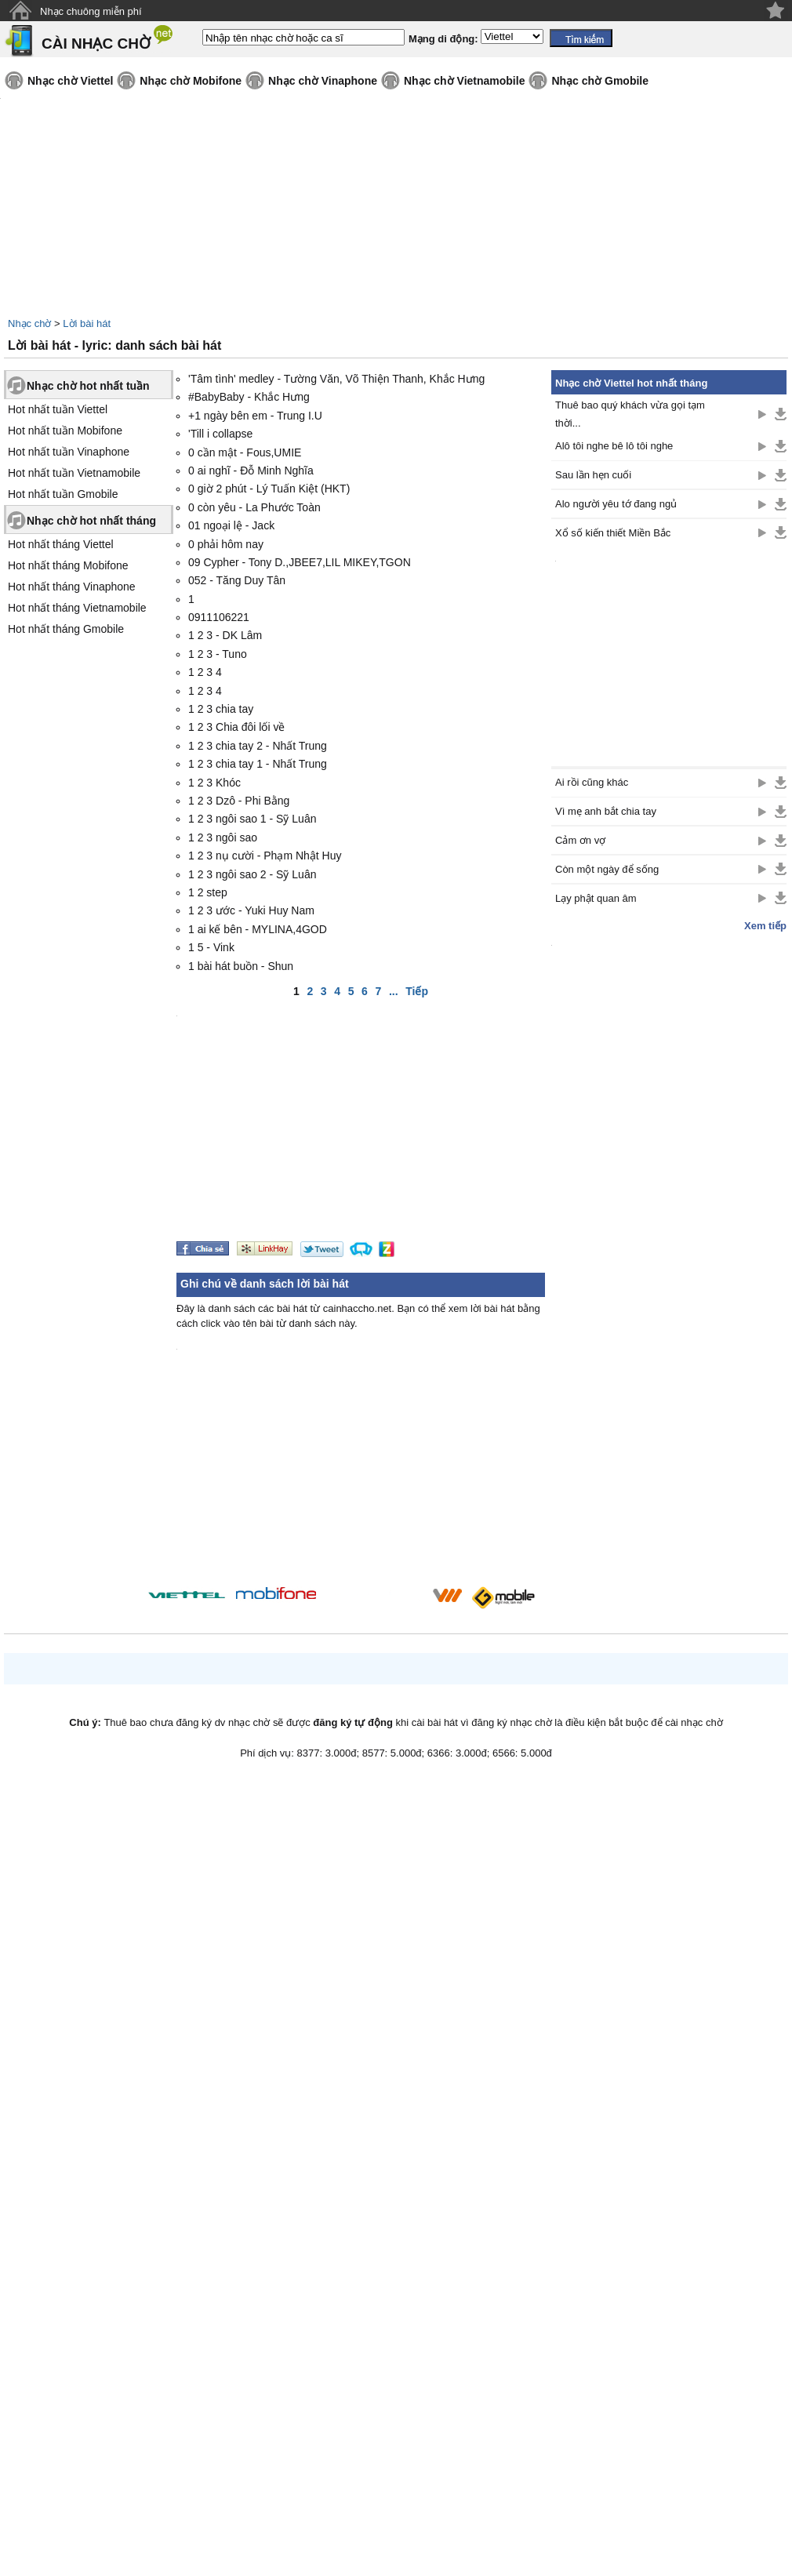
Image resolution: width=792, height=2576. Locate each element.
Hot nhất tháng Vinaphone (72, 586)
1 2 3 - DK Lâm (225, 635)
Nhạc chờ (29, 323)
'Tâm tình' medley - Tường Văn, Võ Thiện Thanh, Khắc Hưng (336, 378)
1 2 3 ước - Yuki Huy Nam (251, 910)
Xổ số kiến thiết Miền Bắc (612, 533)
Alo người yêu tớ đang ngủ (616, 504)
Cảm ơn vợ (580, 840)
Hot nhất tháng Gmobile (66, 629)
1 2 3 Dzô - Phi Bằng (238, 800)
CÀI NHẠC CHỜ (96, 43)
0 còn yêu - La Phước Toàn (254, 507)
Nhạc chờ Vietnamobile (464, 80)
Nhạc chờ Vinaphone (322, 80)
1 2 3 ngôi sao (222, 837)
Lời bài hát (87, 323)
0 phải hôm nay (225, 544)
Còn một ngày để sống (607, 869)
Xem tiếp (765, 926)
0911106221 (218, 617)
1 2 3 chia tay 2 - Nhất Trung (257, 745)
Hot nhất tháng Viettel (61, 544)
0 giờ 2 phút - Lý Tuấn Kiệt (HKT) (269, 488)
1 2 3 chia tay (220, 709)
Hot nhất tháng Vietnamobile (77, 607)
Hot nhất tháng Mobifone (68, 565)
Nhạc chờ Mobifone (191, 80)
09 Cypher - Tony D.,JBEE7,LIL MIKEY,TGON (299, 562)
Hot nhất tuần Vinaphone (68, 451)
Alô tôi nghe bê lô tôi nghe (614, 446)
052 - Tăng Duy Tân (236, 580)
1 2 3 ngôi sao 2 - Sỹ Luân (252, 874)
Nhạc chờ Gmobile (599, 80)
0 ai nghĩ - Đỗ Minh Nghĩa (251, 470)
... (393, 991)
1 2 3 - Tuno (217, 654)
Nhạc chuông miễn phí (91, 11)
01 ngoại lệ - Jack (231, 525)
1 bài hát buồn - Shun (240, 966)
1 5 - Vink (211, 947)
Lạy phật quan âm (596, 898)
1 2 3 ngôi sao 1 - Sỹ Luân (252, 818)
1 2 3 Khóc (214, 782)
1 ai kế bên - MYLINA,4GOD (257, 929)
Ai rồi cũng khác (591, 782)
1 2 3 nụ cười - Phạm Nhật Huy (265, 855)
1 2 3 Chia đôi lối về (236, 727)
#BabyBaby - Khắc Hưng (249, 397)
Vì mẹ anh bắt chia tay (605, 811)
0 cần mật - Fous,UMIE (244, 452)
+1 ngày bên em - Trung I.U (255, 415)
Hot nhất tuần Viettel (57, 409)
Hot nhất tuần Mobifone (65, 430)
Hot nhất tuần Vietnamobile (74, 473)
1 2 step (207, 892)
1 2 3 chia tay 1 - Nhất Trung (257, 764)
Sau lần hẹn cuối (593, 475)
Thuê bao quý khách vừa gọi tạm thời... (630, 414)
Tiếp (416, 991)
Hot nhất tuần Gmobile (63, 494)
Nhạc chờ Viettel (70, 80)
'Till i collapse (220, 433)
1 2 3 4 (205, 672)
